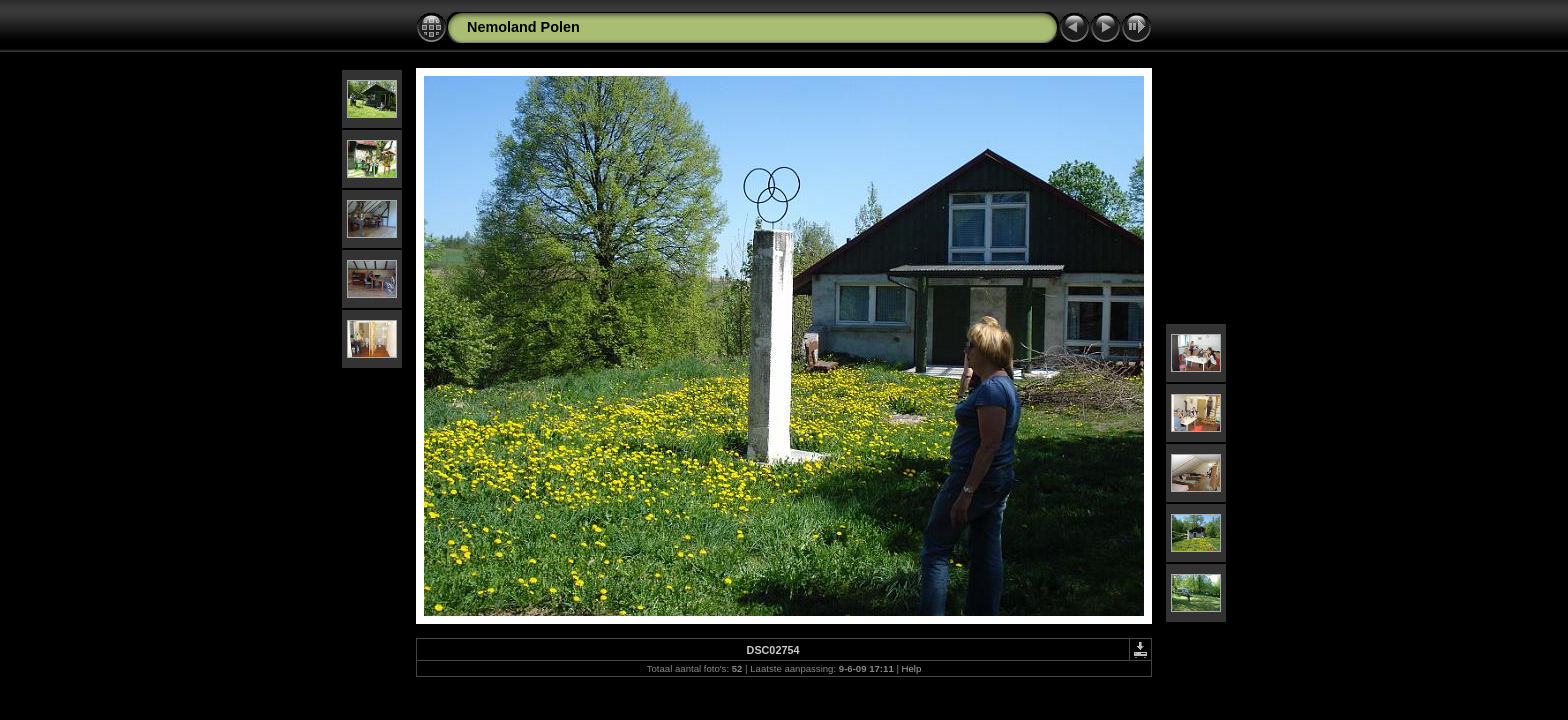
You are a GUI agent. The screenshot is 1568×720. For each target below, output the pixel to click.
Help (912, 668)
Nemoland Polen (523, 27)
